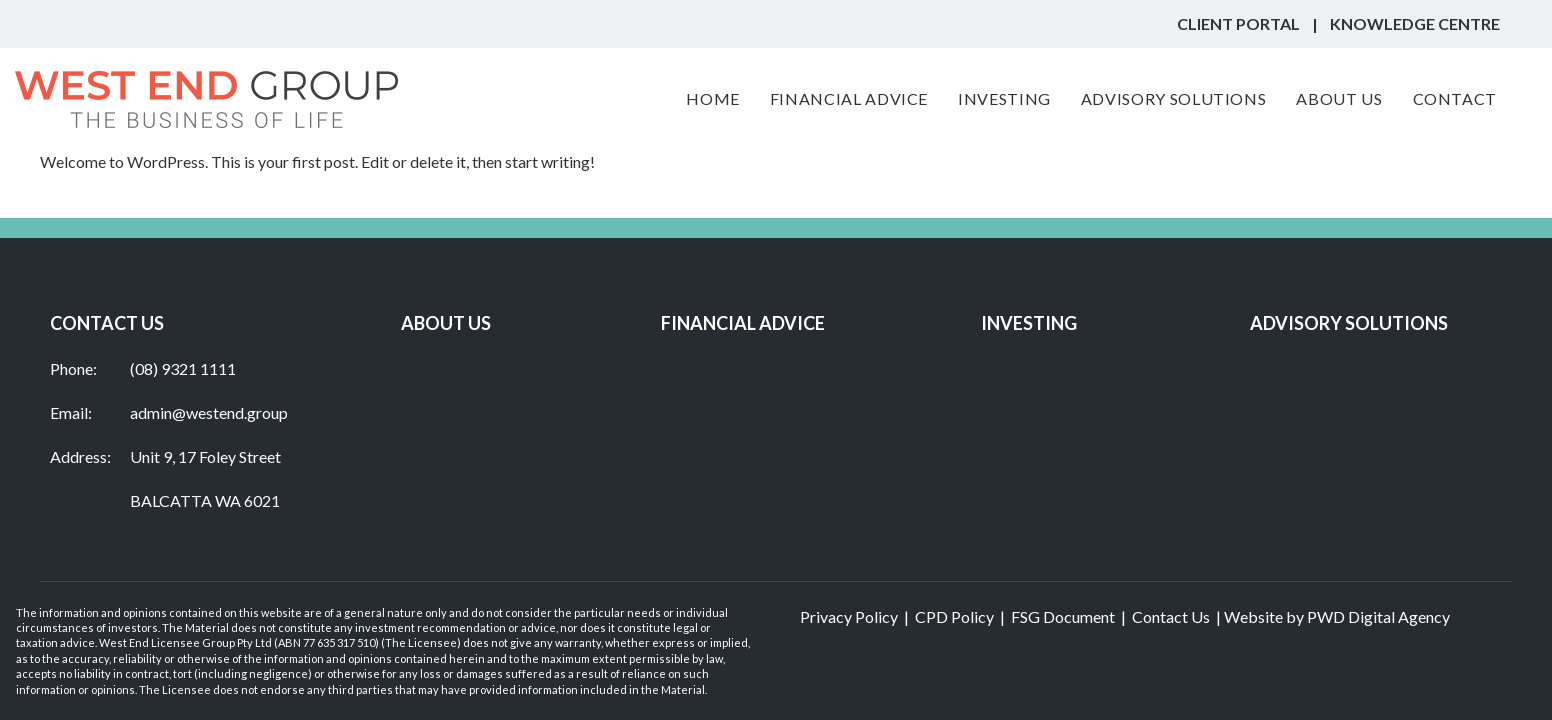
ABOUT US (446, 323)
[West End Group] (206, 99)
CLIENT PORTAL (1238, 23)
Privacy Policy (849, 616)
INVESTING (1029, 323)
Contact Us (1171, 616)
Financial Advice (743, 323)
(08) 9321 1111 (183, 368)
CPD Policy (954, 616)
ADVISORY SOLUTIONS (1349, 323)
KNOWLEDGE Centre (1415, 23)
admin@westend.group (209, 412)
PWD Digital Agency (1378, 616)
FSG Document (1063, 616)
